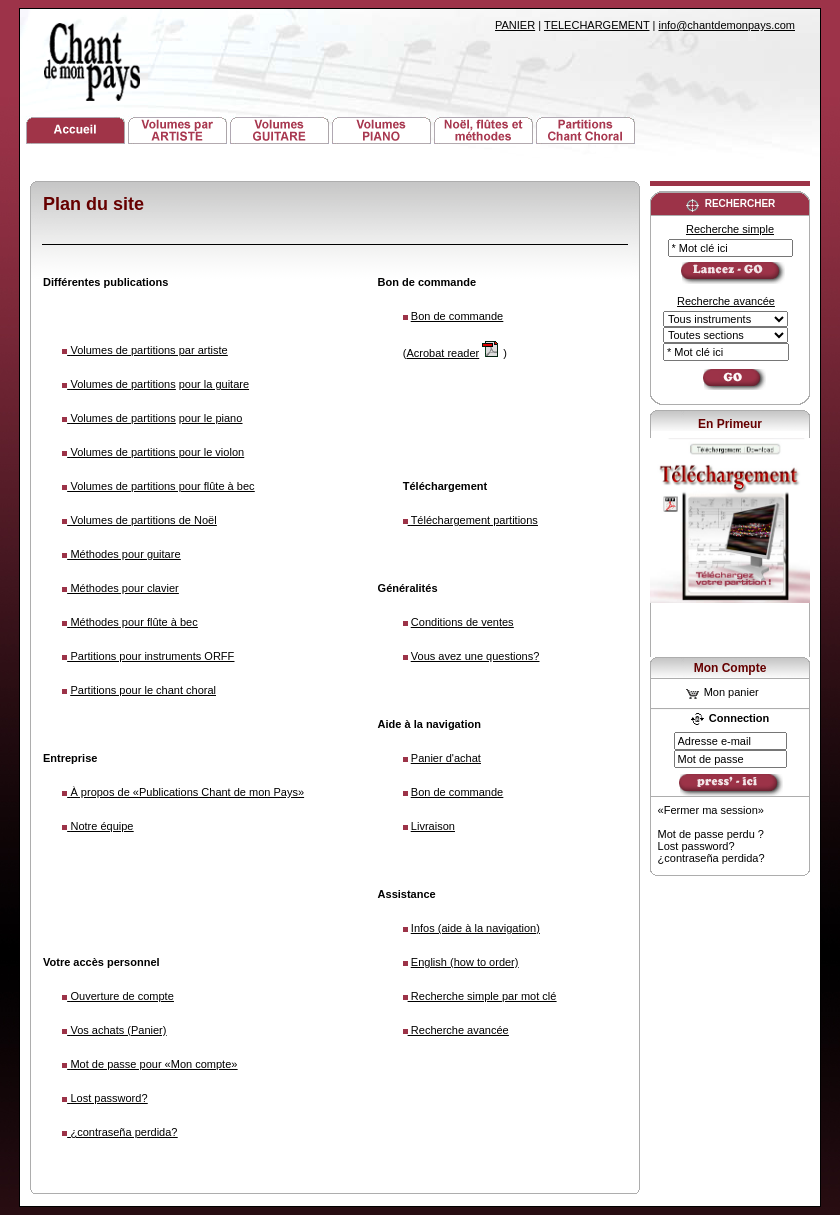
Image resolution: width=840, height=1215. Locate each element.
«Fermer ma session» (711, 810)
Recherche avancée (726, 301)
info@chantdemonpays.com (726, 25)
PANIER (515, 25)
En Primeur (730, 424)
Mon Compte (730, 668)
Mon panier (722, 692)
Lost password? (696, 846)
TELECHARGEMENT (597, 25)
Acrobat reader (442, 353)
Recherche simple (730, 229)
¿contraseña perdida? (711, 858)
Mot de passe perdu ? (711, 834)
